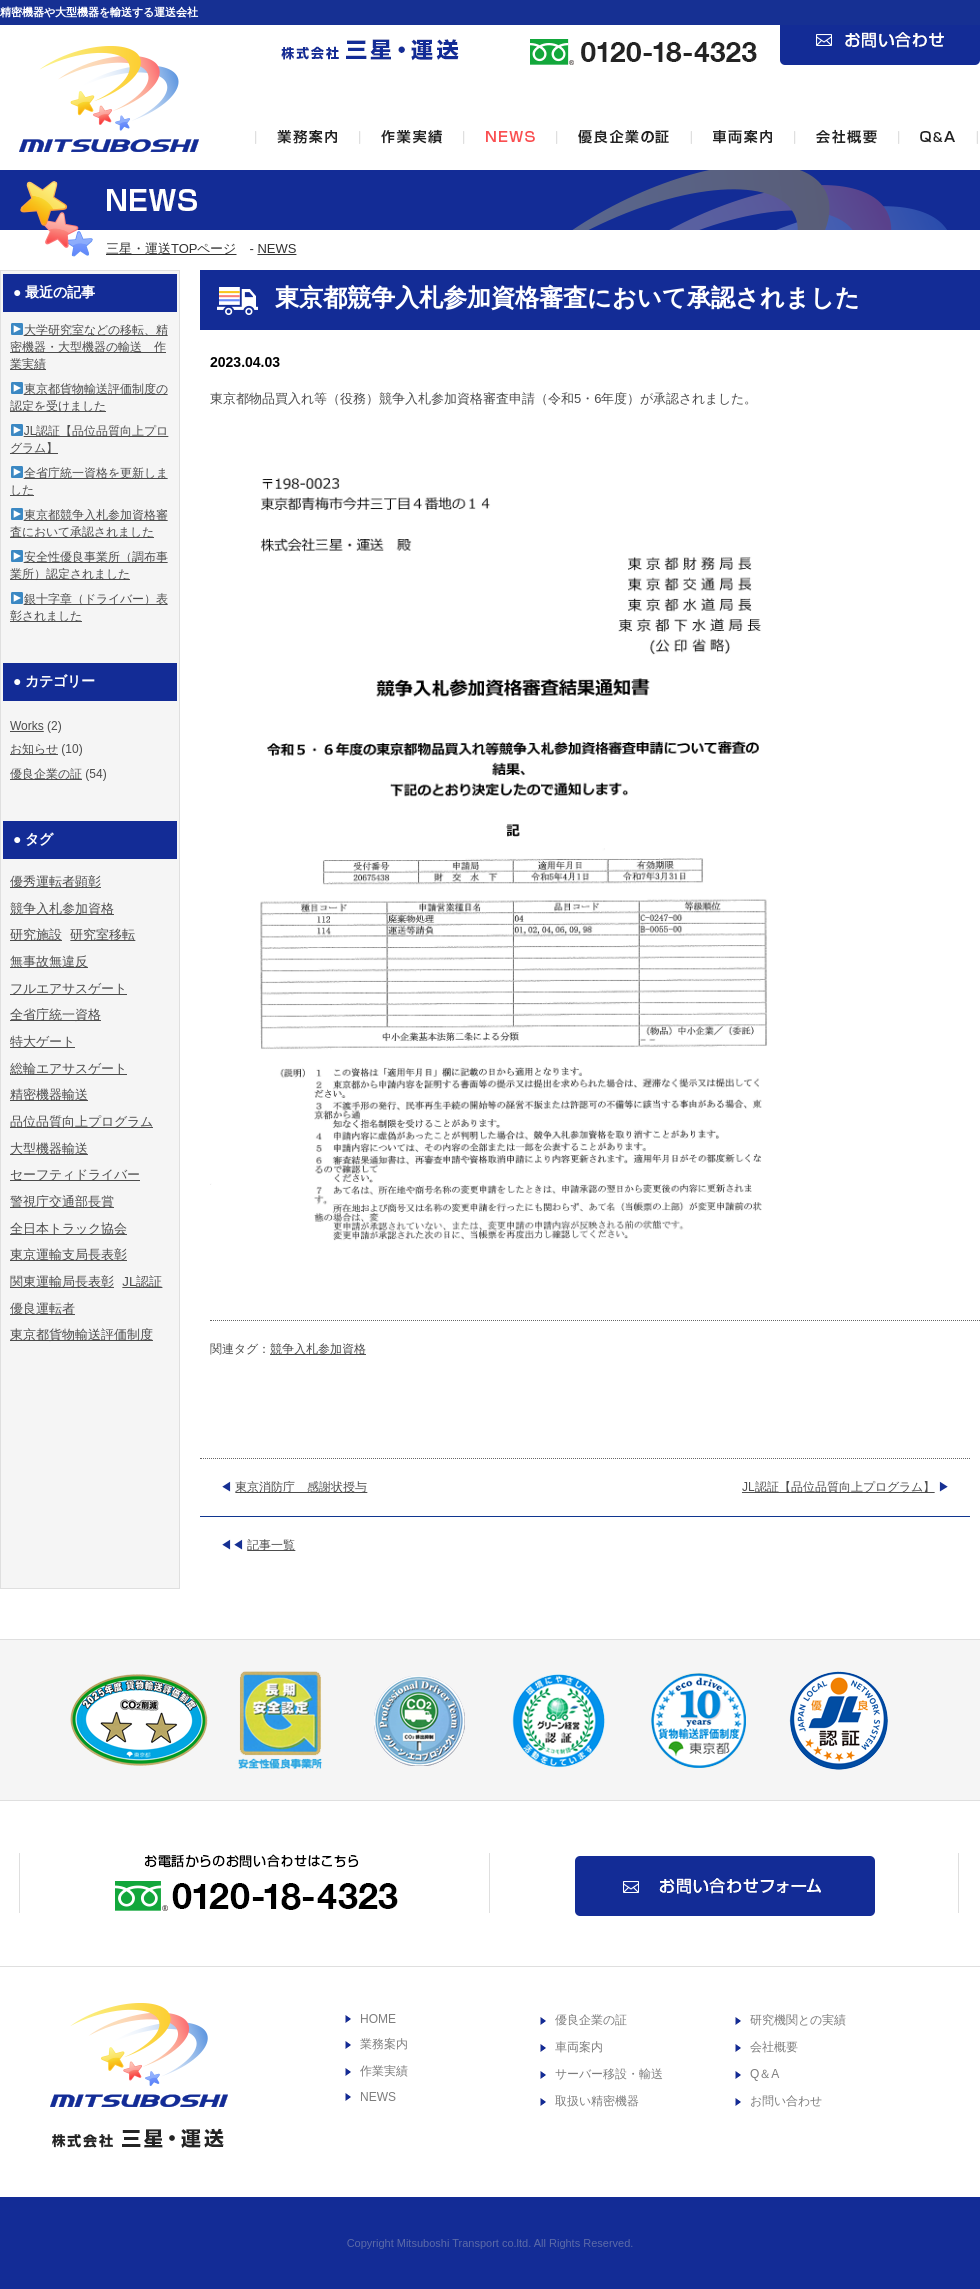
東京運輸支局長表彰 (68, 1254)
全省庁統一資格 (55, 1014)
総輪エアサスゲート (68, 1068)
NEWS (276, 248)
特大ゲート (42, 1041)
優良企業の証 (46, 774)
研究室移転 (102, 934)
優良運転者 (42, 1308)
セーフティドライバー (75, 1174)
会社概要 (774, 2047)
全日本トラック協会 (68, 1228)
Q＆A (764, 2074)
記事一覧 (271, 1545)
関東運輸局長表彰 (62, 1281)
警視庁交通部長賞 (62, 1201)
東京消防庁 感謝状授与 (301, 1487)
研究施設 (36, 934)
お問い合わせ (786, 2101)
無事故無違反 (49, 961)
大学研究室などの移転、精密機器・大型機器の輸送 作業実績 (89, 347)
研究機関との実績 (798, 2020)
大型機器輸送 (49, 1148)
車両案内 (579, 2047)
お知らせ (34, 749)
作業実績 (384, 2071)
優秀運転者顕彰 (55, 881)
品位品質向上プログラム (81, 1121)
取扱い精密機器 (597, 2101)
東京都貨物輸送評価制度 (81, 1334)
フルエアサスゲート (68, 988)
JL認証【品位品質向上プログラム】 (838, 1487)
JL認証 (142, 1281)
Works (27, 726)
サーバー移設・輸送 (609, 2074)
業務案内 (384, 2044)
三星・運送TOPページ (171, 248)
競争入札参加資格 (318, 1349)
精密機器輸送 (49, 1094)
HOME (378, 2019)
